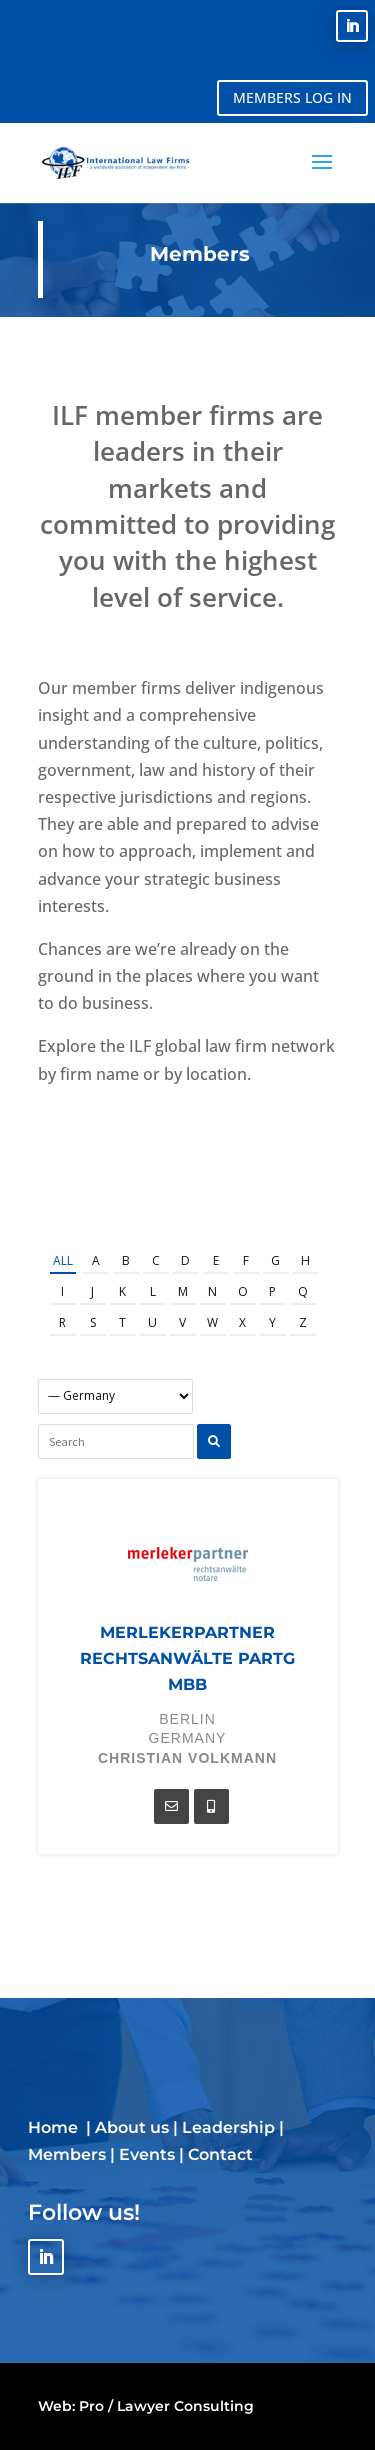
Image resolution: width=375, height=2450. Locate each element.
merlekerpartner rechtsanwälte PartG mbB (187, 1658)
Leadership (228, 2127)
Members (67, 2154)
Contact (220, 2154)
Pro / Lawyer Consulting (166, 2406)
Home (55, 2127)
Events (147, 2154)
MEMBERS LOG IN (292, 97)
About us (132, 2127)
